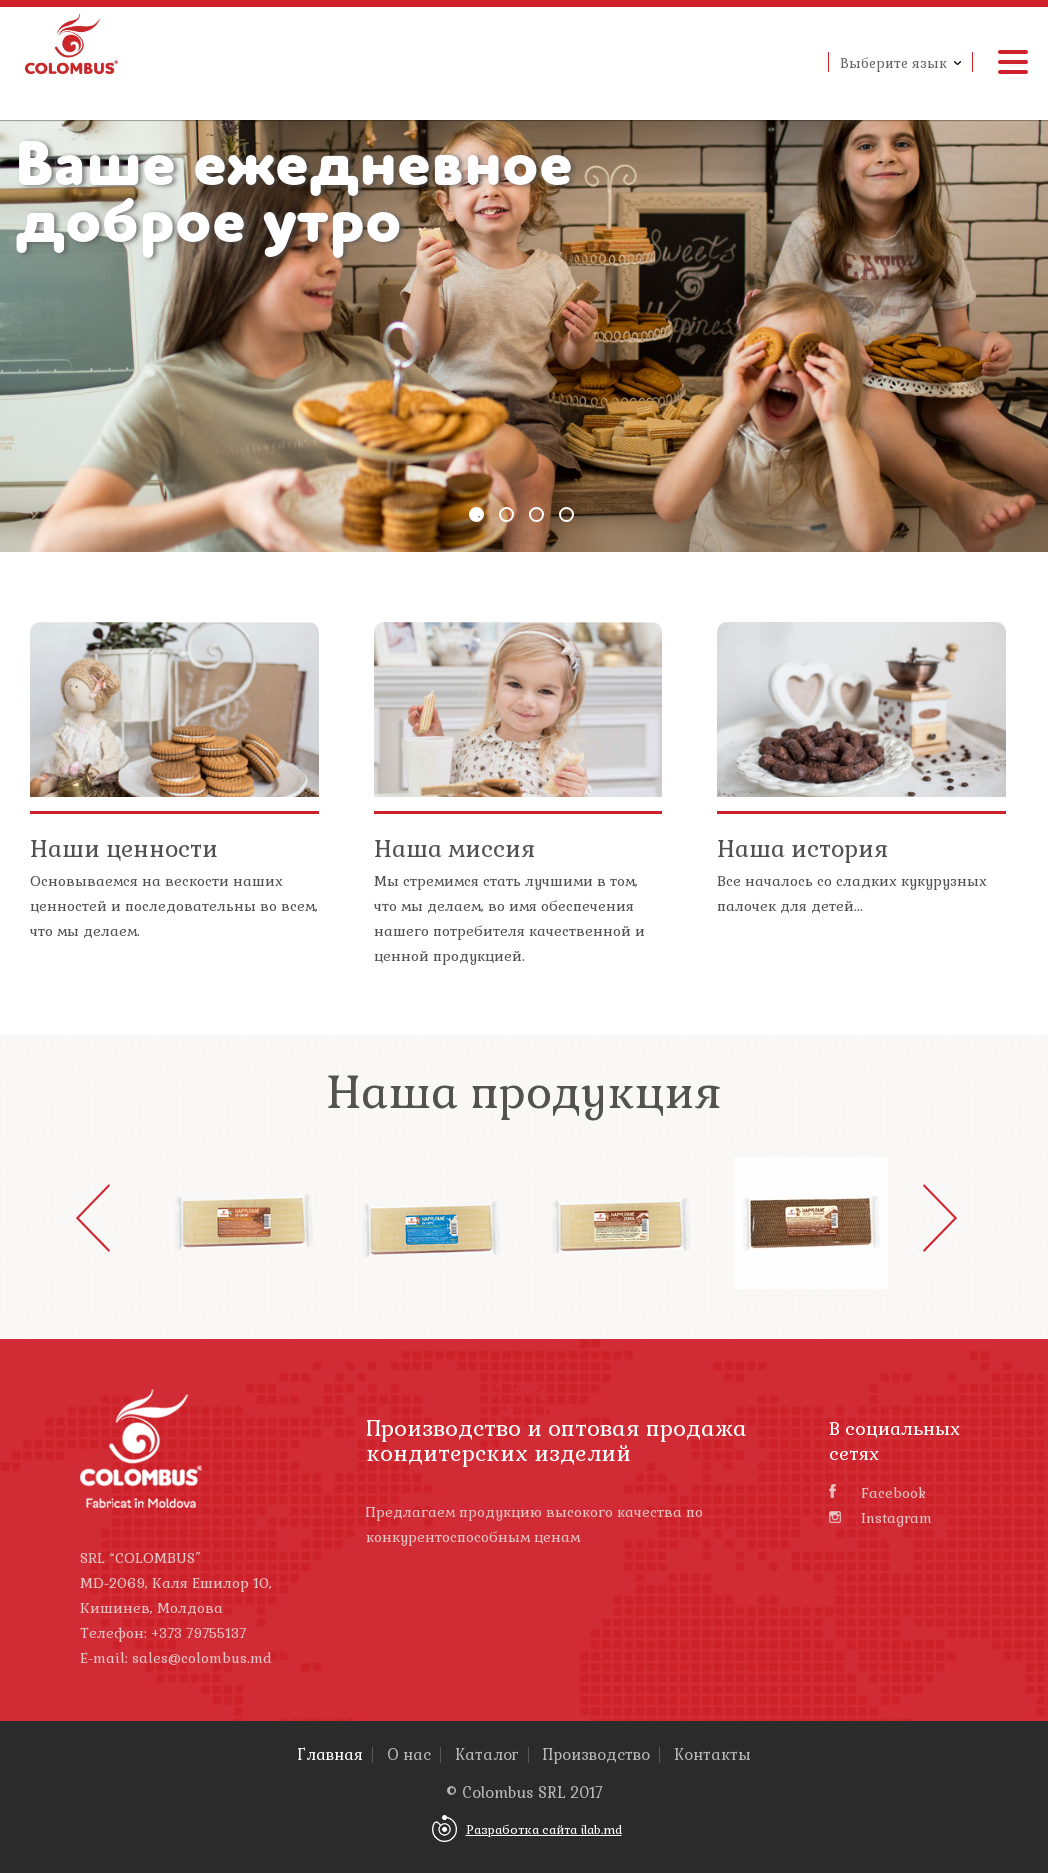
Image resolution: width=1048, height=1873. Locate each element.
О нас (409, 1755)
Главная (330, 1755)
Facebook (877, 1493)
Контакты (712, 1755)
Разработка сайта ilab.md (544, 1830)
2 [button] (506, 514)
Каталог (487, 1755)
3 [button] (536, 514)
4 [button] (566, 514)
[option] (524, 323)
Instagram (880, 1518)
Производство (596, 1755)
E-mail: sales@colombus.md (176, 1658)
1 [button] (476, 514)
